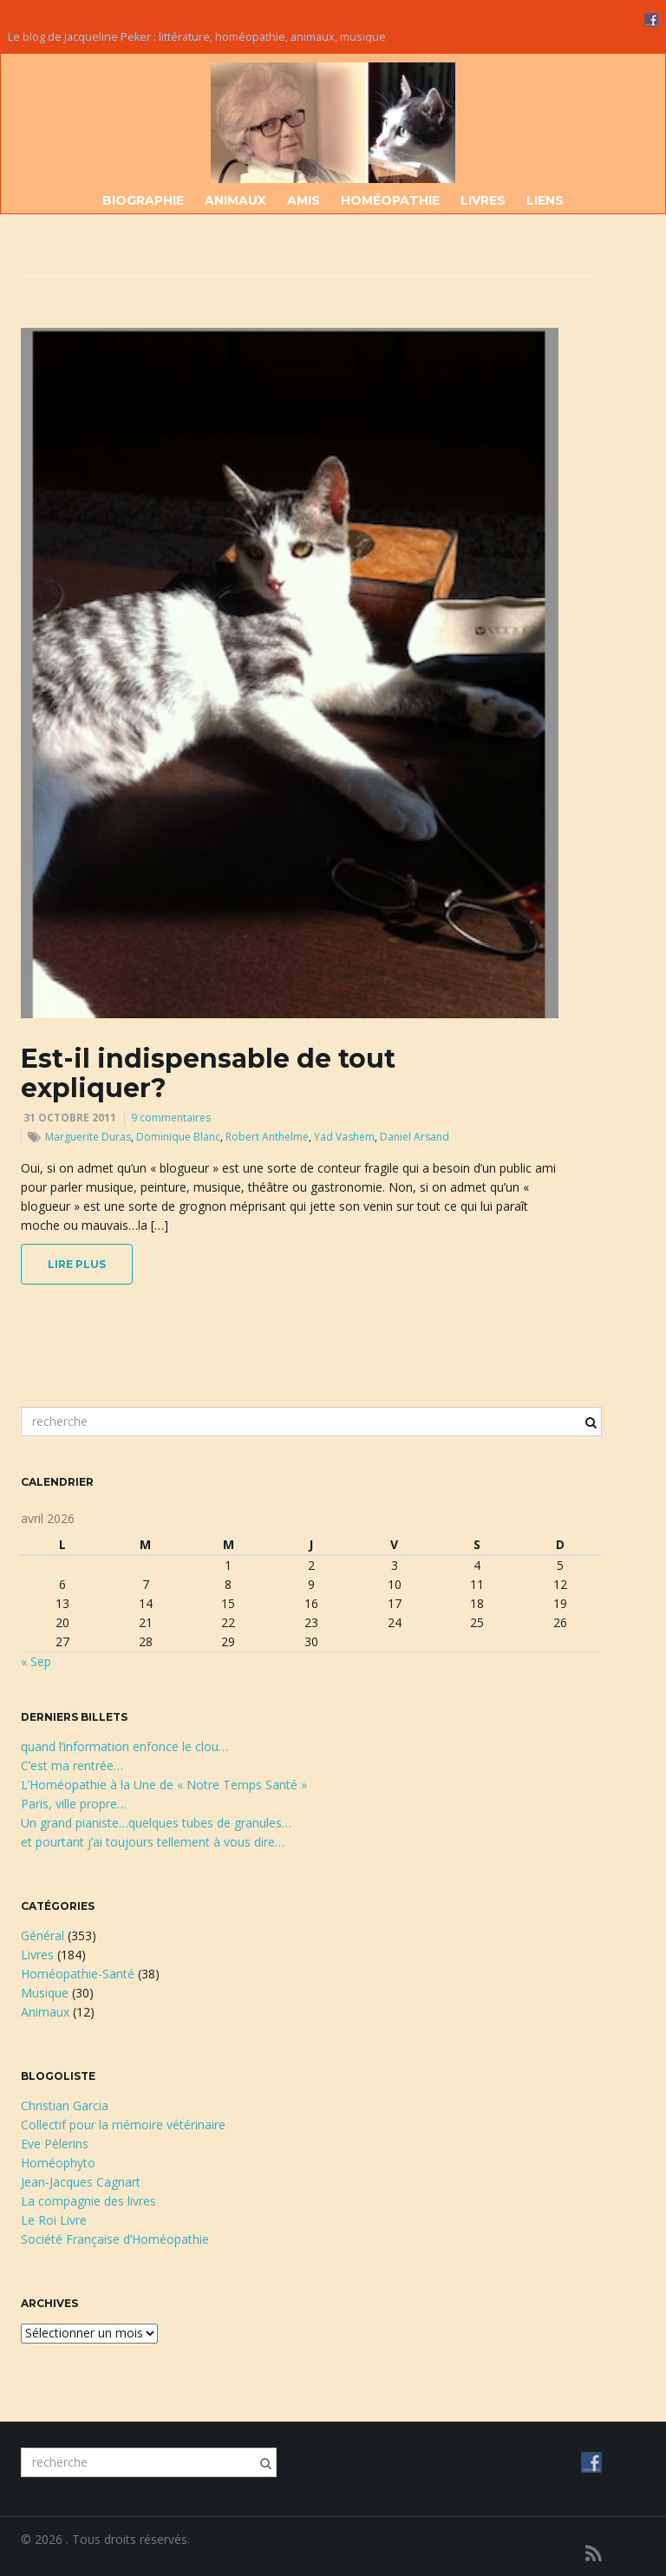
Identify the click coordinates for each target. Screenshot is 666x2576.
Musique (45, 1992)
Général (42, 1935)
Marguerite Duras (88, 1136)
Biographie (143, 200)
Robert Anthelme (267, 1136)
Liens (545, 200)
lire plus (77, 1264)
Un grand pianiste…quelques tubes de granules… (156, 1822)
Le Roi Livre (54, 2220)
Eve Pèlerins (54, 2143)
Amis (303, 200)
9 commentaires (171, 1117)
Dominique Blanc (178, 1136)
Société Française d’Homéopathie (115, 2239)
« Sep (36, 1661)
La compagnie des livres (88, 2201)
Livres (483, 200)
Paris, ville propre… (74, 1803)
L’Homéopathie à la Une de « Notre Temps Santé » (164, 1784)
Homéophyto (58, 2162)
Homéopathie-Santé (77, 1973)
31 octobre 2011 (69, 1117)
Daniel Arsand (414, 1136)
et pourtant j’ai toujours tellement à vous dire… (152, 1842)
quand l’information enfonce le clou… (124, 1746)
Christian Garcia (64, 2105)
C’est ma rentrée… (72, 1765)
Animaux (235, 200)
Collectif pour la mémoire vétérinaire (123, 2124)
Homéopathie (390, 200)
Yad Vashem (344, 1136)
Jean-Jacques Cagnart (80, 2182)
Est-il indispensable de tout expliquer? (208, 1073)
